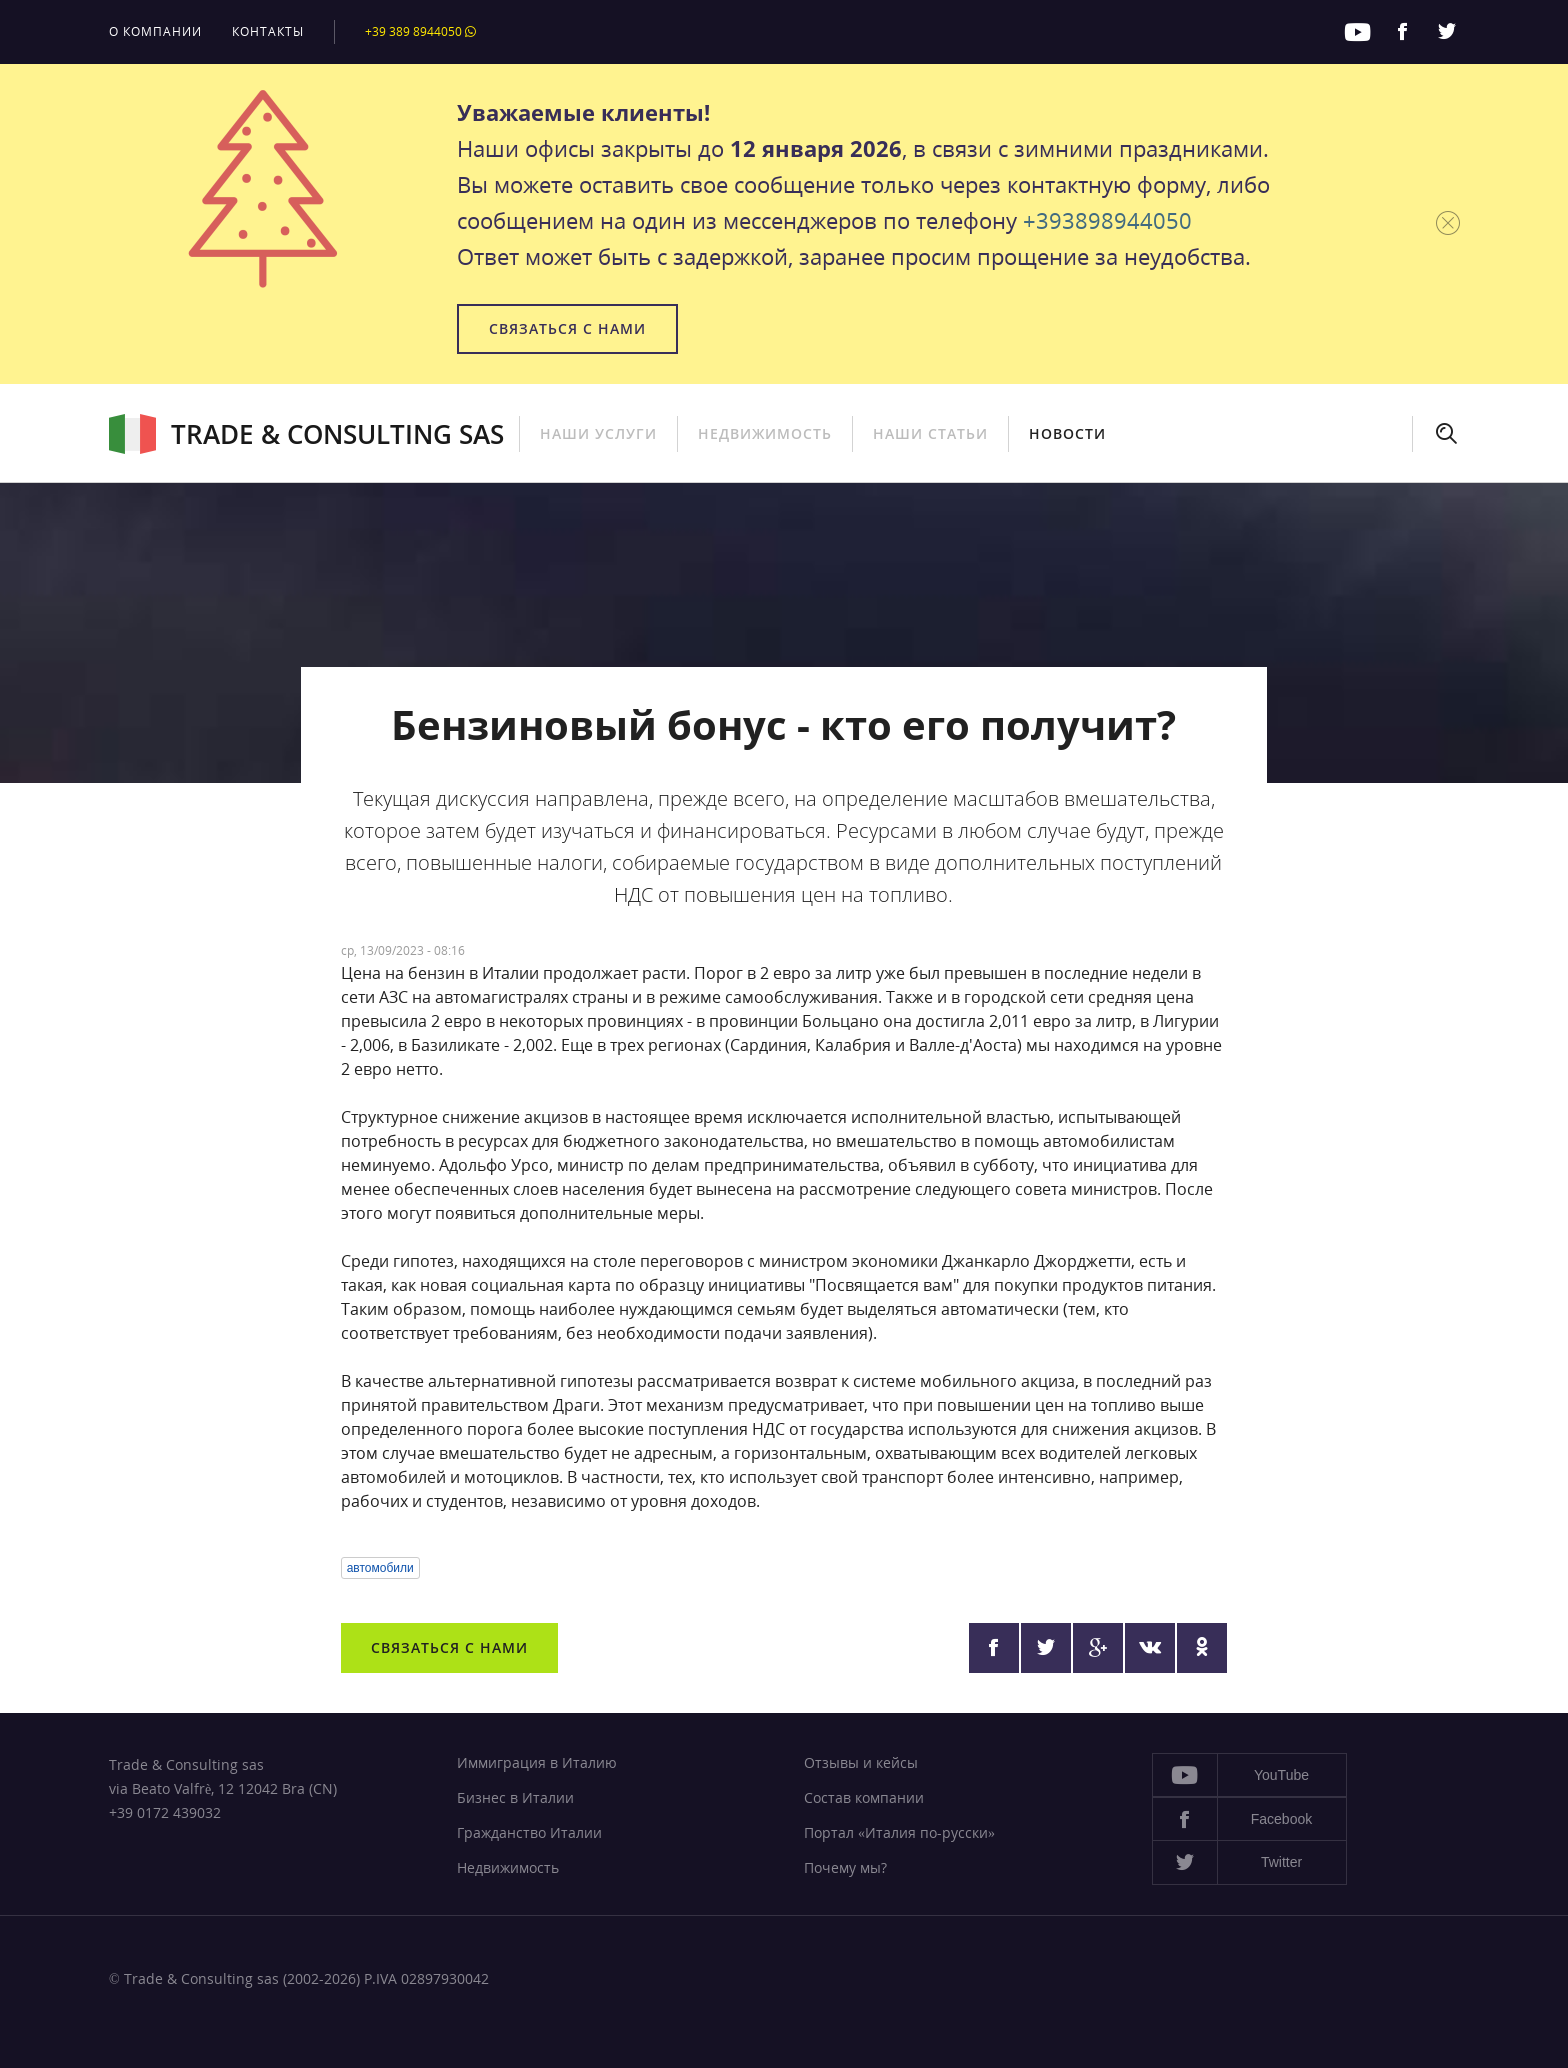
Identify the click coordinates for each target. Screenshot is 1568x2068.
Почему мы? (845, 1867)
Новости (1067, 433)
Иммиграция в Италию (537, 1762)
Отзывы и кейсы (861, 1762)
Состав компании (864, 1797)
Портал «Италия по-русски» (899, 1832)
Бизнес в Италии (515, 1797)
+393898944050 (1107, 220)
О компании (155, 31)
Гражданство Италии (529, 1832)
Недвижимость (765, 433)
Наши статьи (930, 433)
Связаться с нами (567, 328)
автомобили (380, 1568)
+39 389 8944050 (420, 31)
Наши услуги (598, 433)
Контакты (268, 31)
